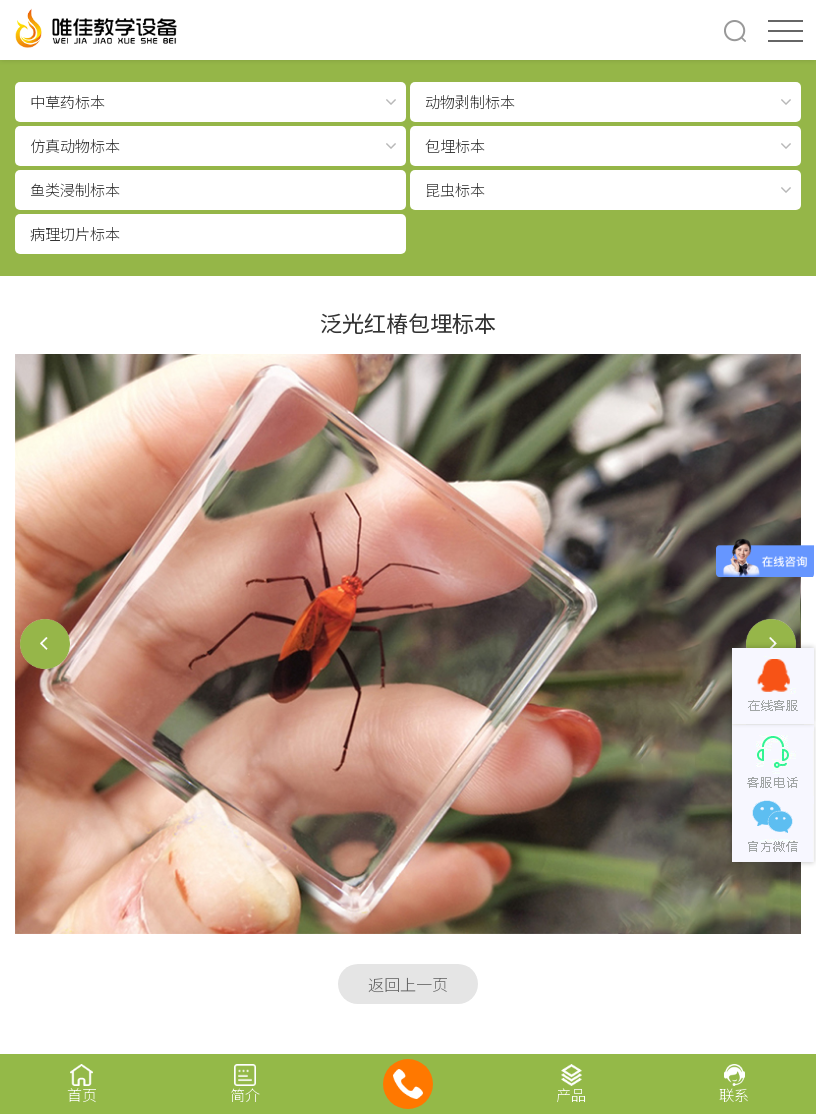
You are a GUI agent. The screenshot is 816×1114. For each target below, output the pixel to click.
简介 (244, 1083)
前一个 (45, 644)
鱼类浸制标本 (75, 189)
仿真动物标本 (75, 145)
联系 (734, 1083)
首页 (81, 1083)
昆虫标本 (455, 189)
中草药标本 (67, 101)
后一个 (771, 644)
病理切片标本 (75, 233)
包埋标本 (455, 145)
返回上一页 (408, 984)
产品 (571, 1083)
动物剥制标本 (470, 101)
